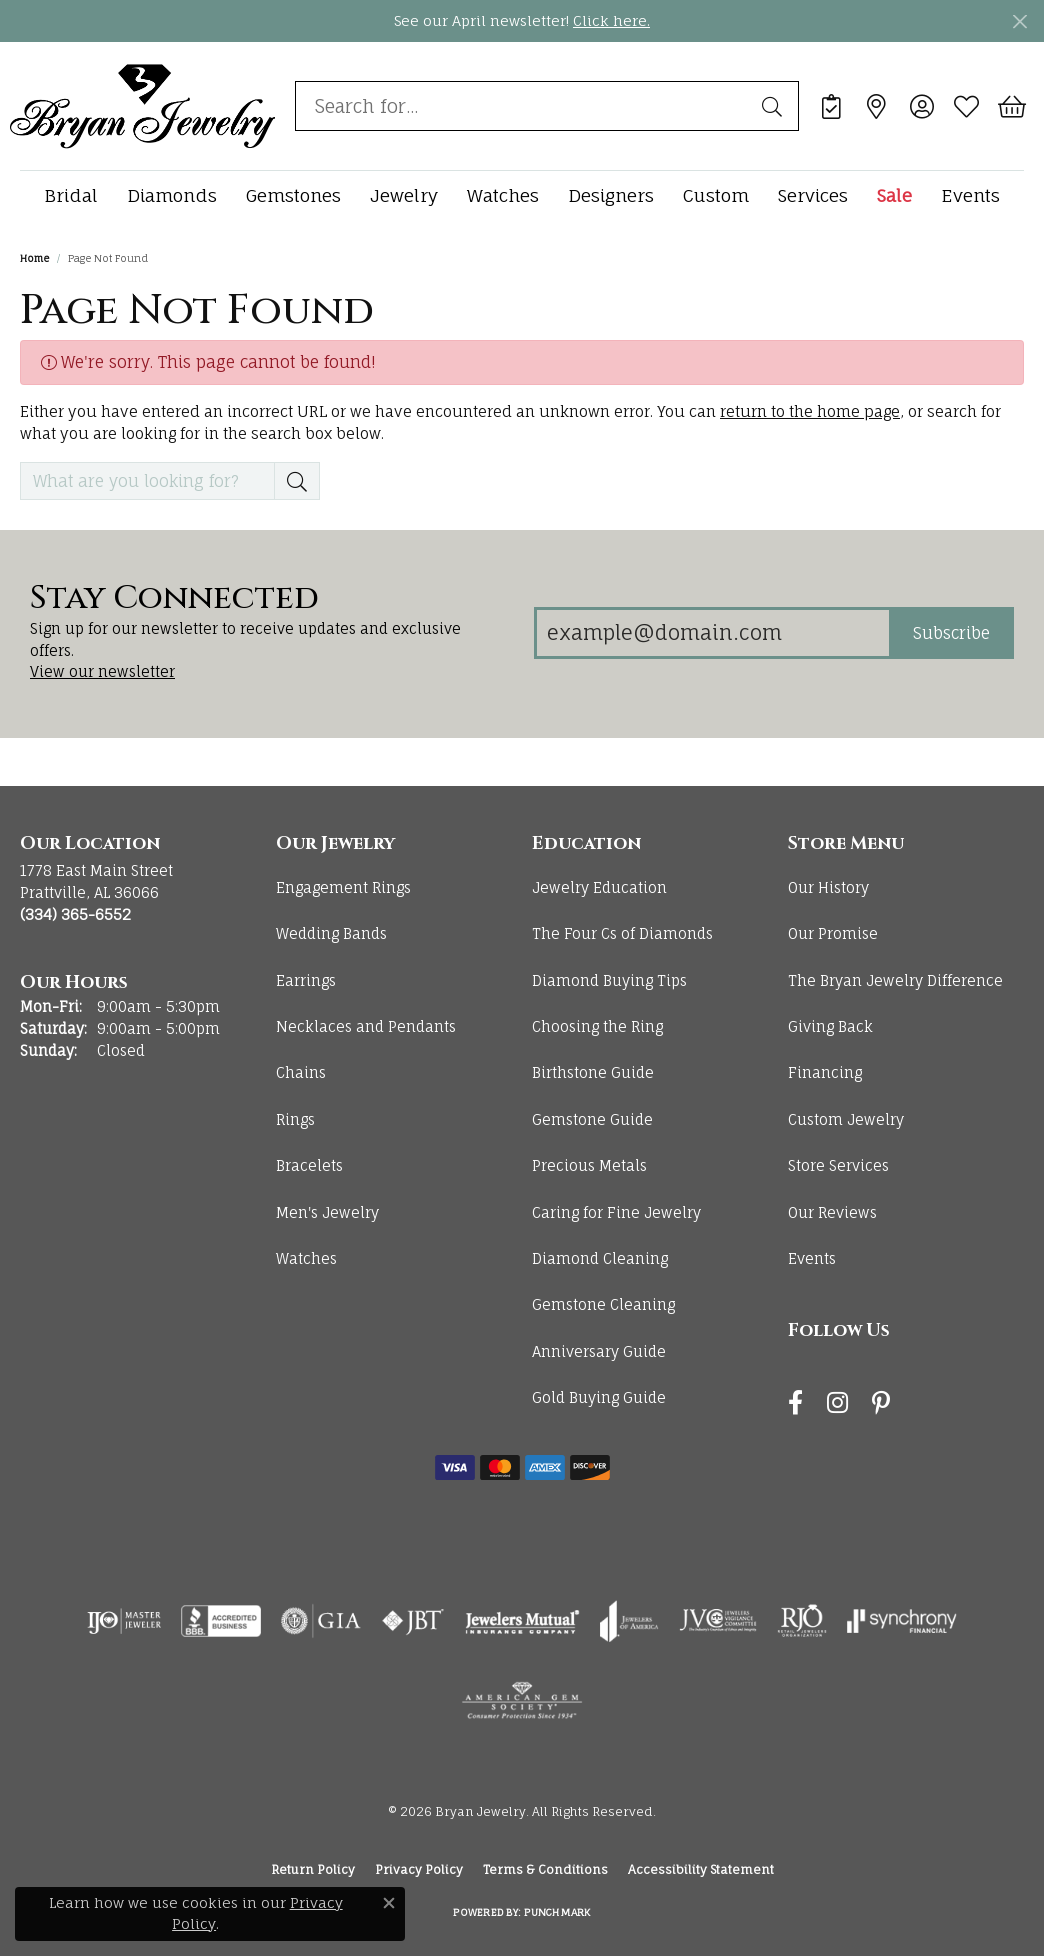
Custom (716, 195)
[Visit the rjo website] (802, 1621)
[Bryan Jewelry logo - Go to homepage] (142, 105)
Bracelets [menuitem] (309, 1165)
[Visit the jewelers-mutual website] (522, 1621)
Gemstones (293, 195)
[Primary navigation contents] (522, 195)
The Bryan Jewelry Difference (895, 980)
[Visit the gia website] (321, 1621)
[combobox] (524, 106)
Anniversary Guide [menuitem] (599, 1351)
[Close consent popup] (389, 1903)
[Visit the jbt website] (413, 1621)
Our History (828, 887)
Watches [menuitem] (306, 1258)
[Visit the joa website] (629, 1621)
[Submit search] (775, 106)
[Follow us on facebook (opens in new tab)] (795, 1402)
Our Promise (833, 933)
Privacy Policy (419, 1869)
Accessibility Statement (701, 1869)
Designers (611, 195)
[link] (831, 106)
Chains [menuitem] (301, 1072)
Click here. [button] (611, 20)
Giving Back (830, 1026)
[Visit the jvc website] (718, 1621)
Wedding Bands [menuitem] (331, 933)
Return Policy (313, 1869)
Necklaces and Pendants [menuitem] (366, 1026)
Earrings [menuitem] (306, 980)
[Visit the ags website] (522, 1701)
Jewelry (404, 195)
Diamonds (172, 195)
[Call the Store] (75, 914)
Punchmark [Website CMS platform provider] (557, 1912)
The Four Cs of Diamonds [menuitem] (622, 933)
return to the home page (810, 411)
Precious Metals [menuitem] (589, 1165)
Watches (503, 195)
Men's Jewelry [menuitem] (327, 1212)
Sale (894, 195)
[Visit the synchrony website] (902, 1621)
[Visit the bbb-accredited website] (221, 1621)
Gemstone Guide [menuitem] (592, 1119)
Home (34, 258)
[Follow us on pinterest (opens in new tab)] (881, 1402)
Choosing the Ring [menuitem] (597, 1026)
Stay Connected (174, 599)
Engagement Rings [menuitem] (343, 887)
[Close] (1019, 21)
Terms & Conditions (545, 1869)
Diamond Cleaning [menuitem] (600, 1258)
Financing (825, 1072)
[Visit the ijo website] (124, 1621)
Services (813, 195)
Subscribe (951, 633)
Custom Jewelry (846, 1119)
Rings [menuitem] (295, 1119)
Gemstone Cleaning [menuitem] (603, 1304)
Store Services (838, 1165)
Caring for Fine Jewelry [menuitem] (616, 1212)
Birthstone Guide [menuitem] (593, 1072)
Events (970, 195)
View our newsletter (102, 671)
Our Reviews (832, 1212)
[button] (921, 106)
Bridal (71, 195)
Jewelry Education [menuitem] (599, 887)
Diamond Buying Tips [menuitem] (609, 980)
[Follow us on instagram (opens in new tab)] (837, 1402)
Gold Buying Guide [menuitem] (599, 1397)
